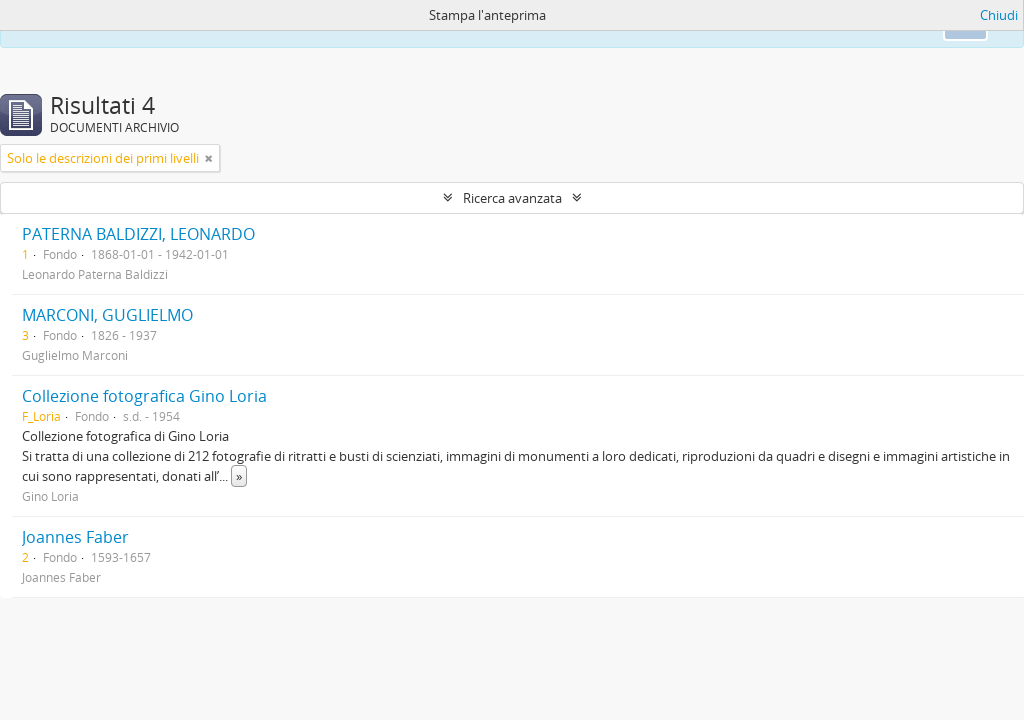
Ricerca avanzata (512, 198)
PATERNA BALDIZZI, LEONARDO (138, 234)
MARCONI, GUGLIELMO (107, 315)
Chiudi (999, 15)
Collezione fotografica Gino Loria (144, 396)
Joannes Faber (75, 537)
